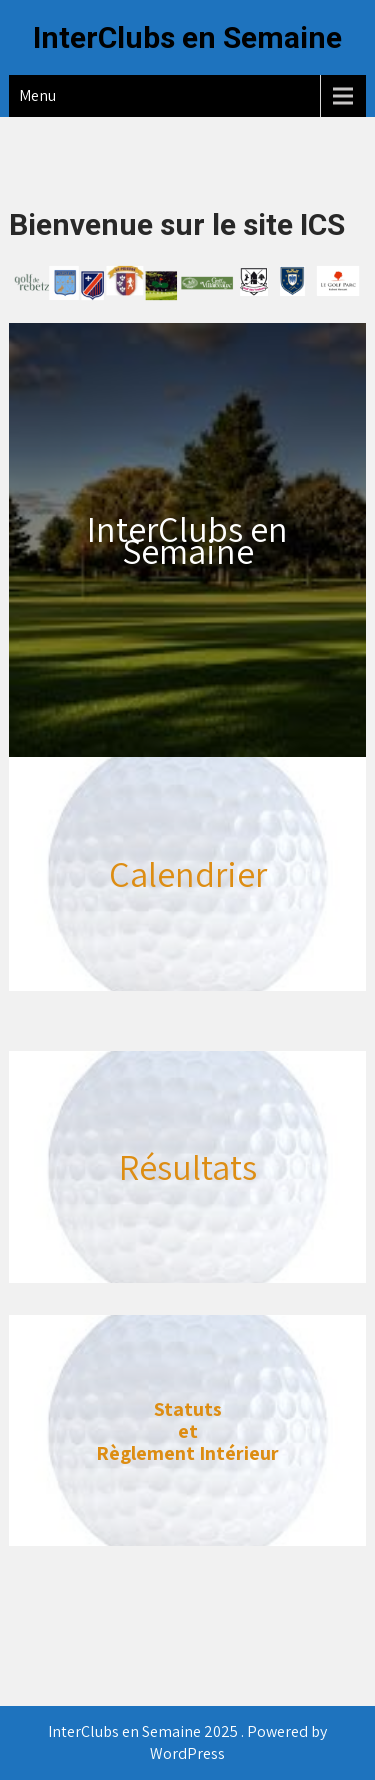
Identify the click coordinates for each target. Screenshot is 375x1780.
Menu (37, 95)
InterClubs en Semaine (187, 37)
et (188, 1431)
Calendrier (188, 873)
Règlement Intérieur (187, 1453)
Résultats (188, 1166)
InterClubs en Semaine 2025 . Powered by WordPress (187, 1742)
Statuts (188, 1409)
